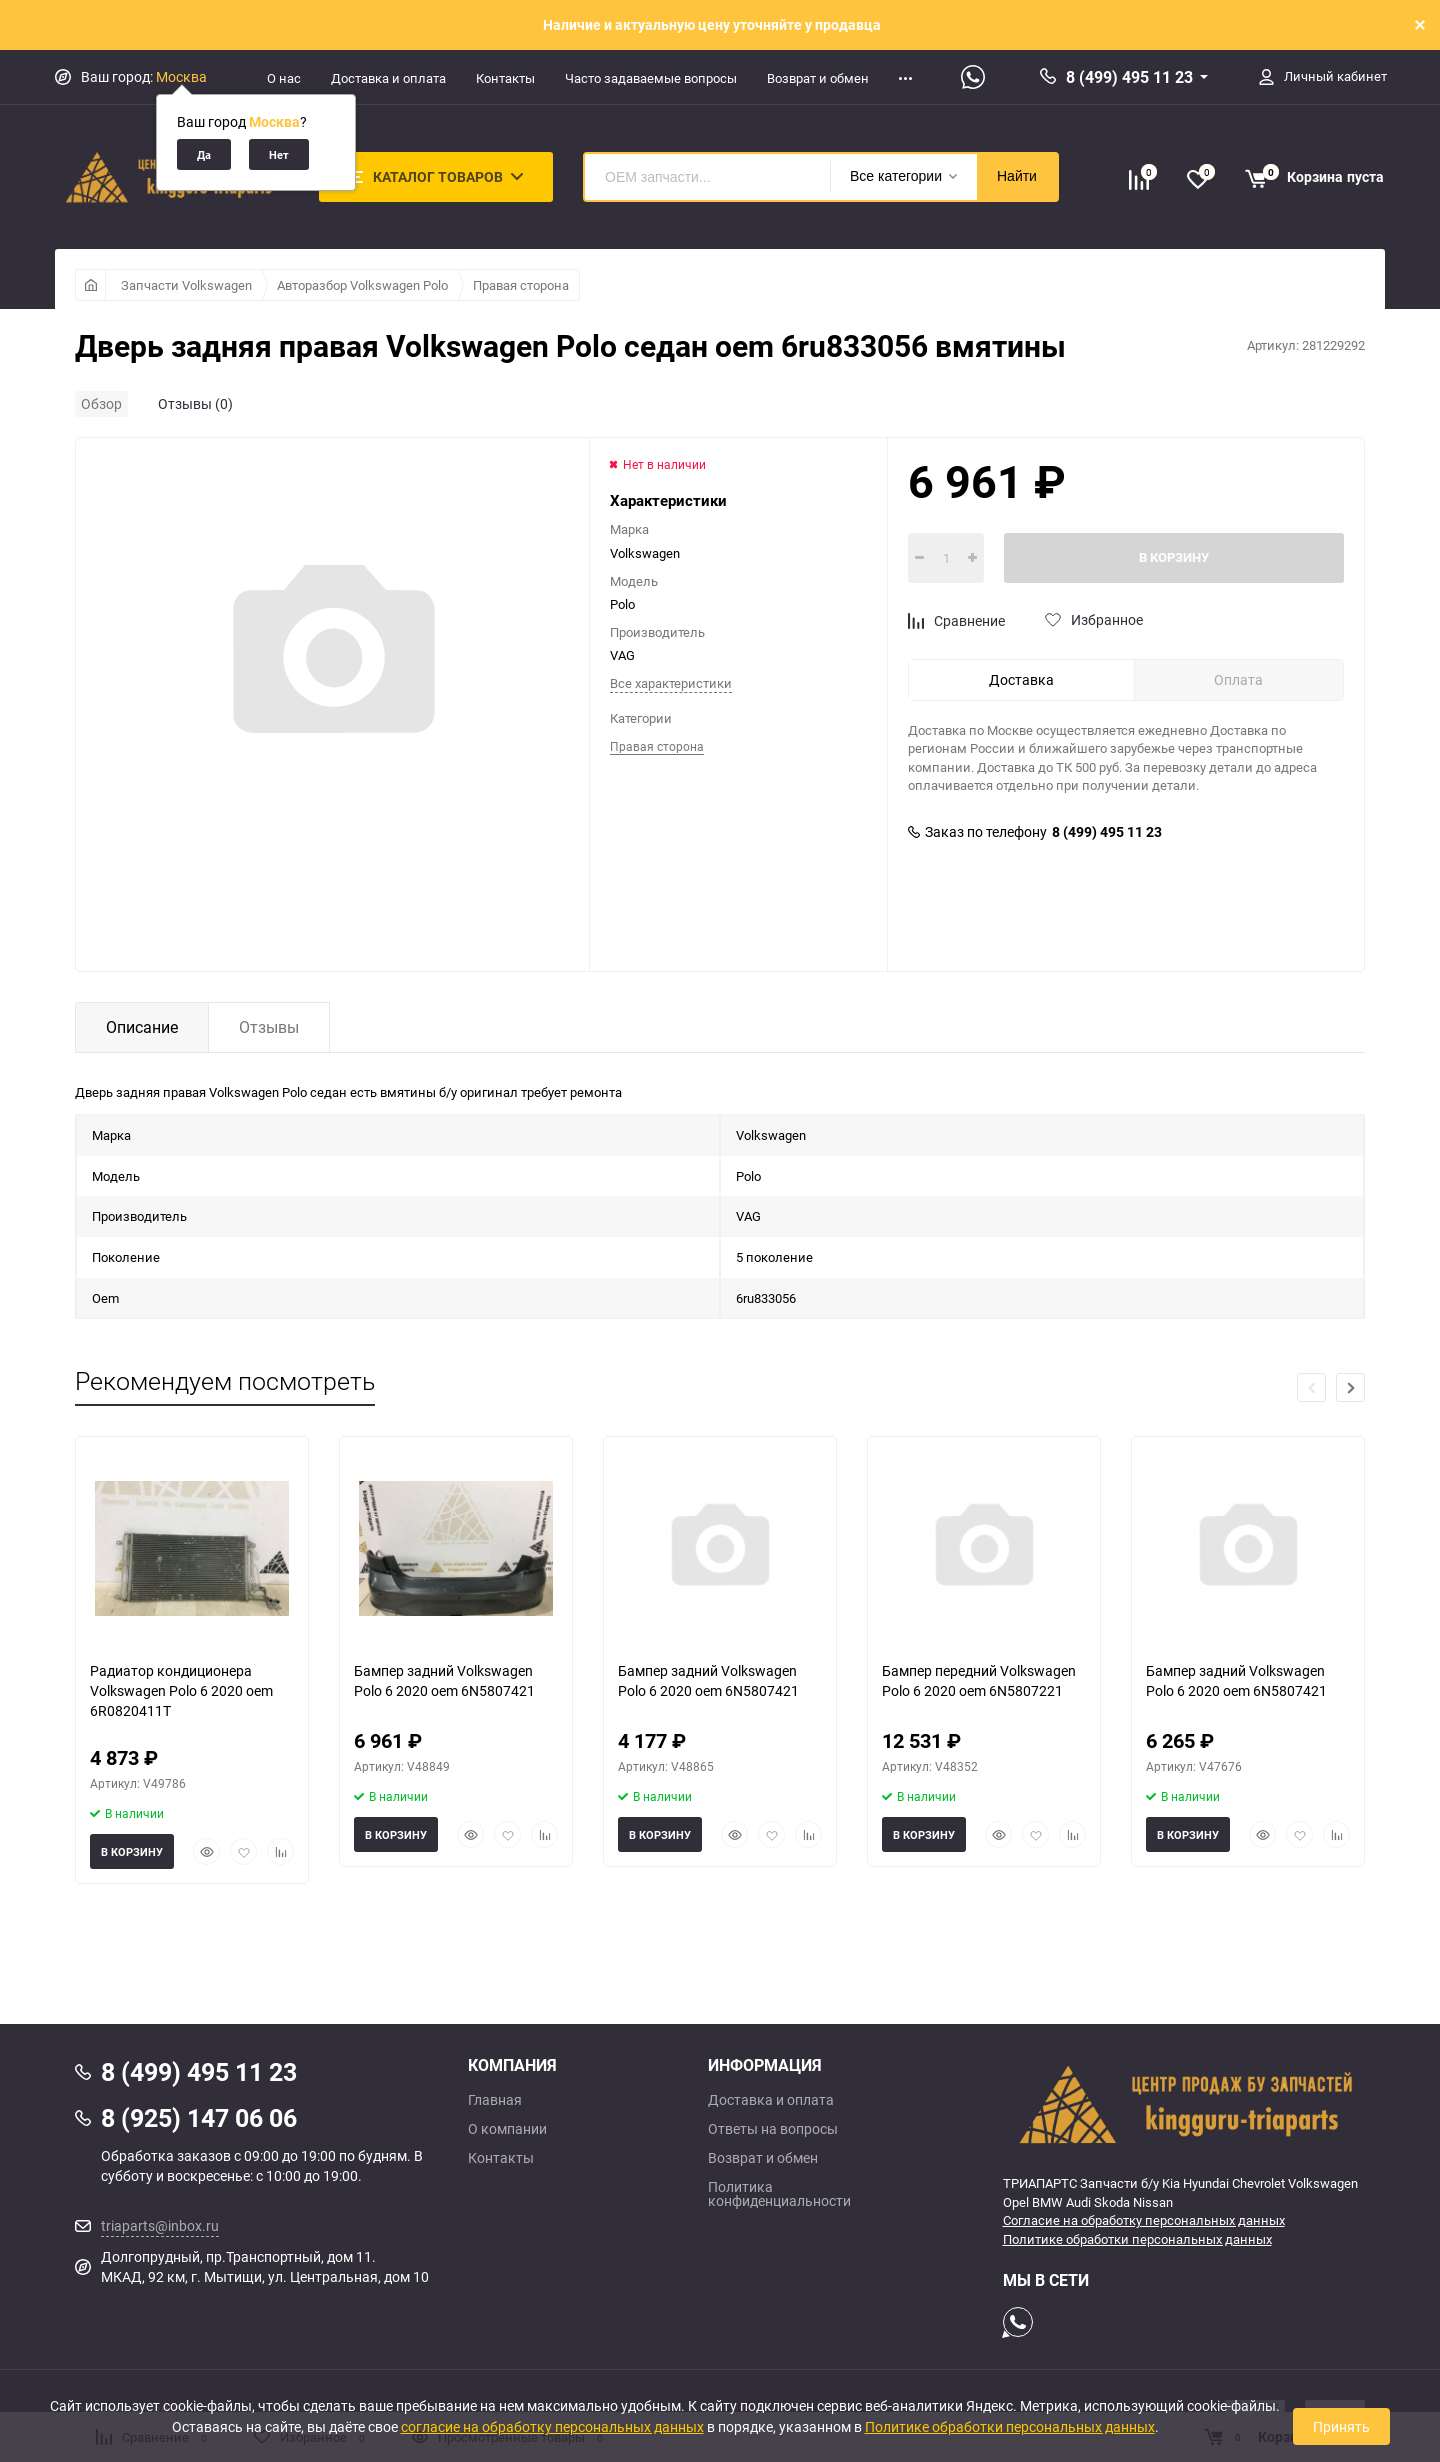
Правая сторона (521, 285)
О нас (284, 78)
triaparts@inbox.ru (160, 2225)
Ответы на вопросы (773, 2129)
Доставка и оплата (388, 78)
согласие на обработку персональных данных (552, 2426)
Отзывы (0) (195, 403)
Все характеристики (671, 683)
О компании (507, 2129)
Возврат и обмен (818, 78)
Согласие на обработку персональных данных (1144, 2220)
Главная (495, 2100)
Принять (1341, 2426)
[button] (1350, 1387)
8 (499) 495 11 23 (1129, 77)
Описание (142, 1027)
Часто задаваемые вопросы (651, 78)
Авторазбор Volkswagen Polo (362, 285)
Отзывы (269, 1027)
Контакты (505, 78)
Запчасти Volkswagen (186, 285)
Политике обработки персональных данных (1137, 2239)
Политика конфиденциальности (779, 2194)
